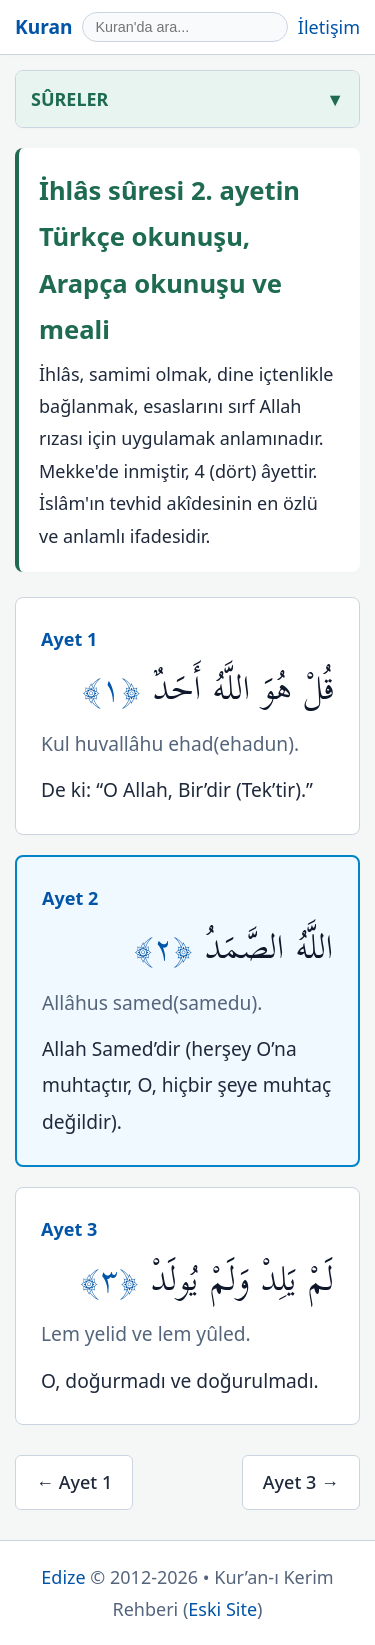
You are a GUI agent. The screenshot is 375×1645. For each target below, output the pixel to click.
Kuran (43, 26)
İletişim (329, 27)
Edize (63, 1577)
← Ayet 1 (74, 1482)
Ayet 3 (69, 1229)
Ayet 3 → (301, 1482)
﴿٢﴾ (169, 948)
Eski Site (222, 1609)
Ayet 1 (69, 639)
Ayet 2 (70, 898)
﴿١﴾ (117, 689)
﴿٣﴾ (115, 1280)
